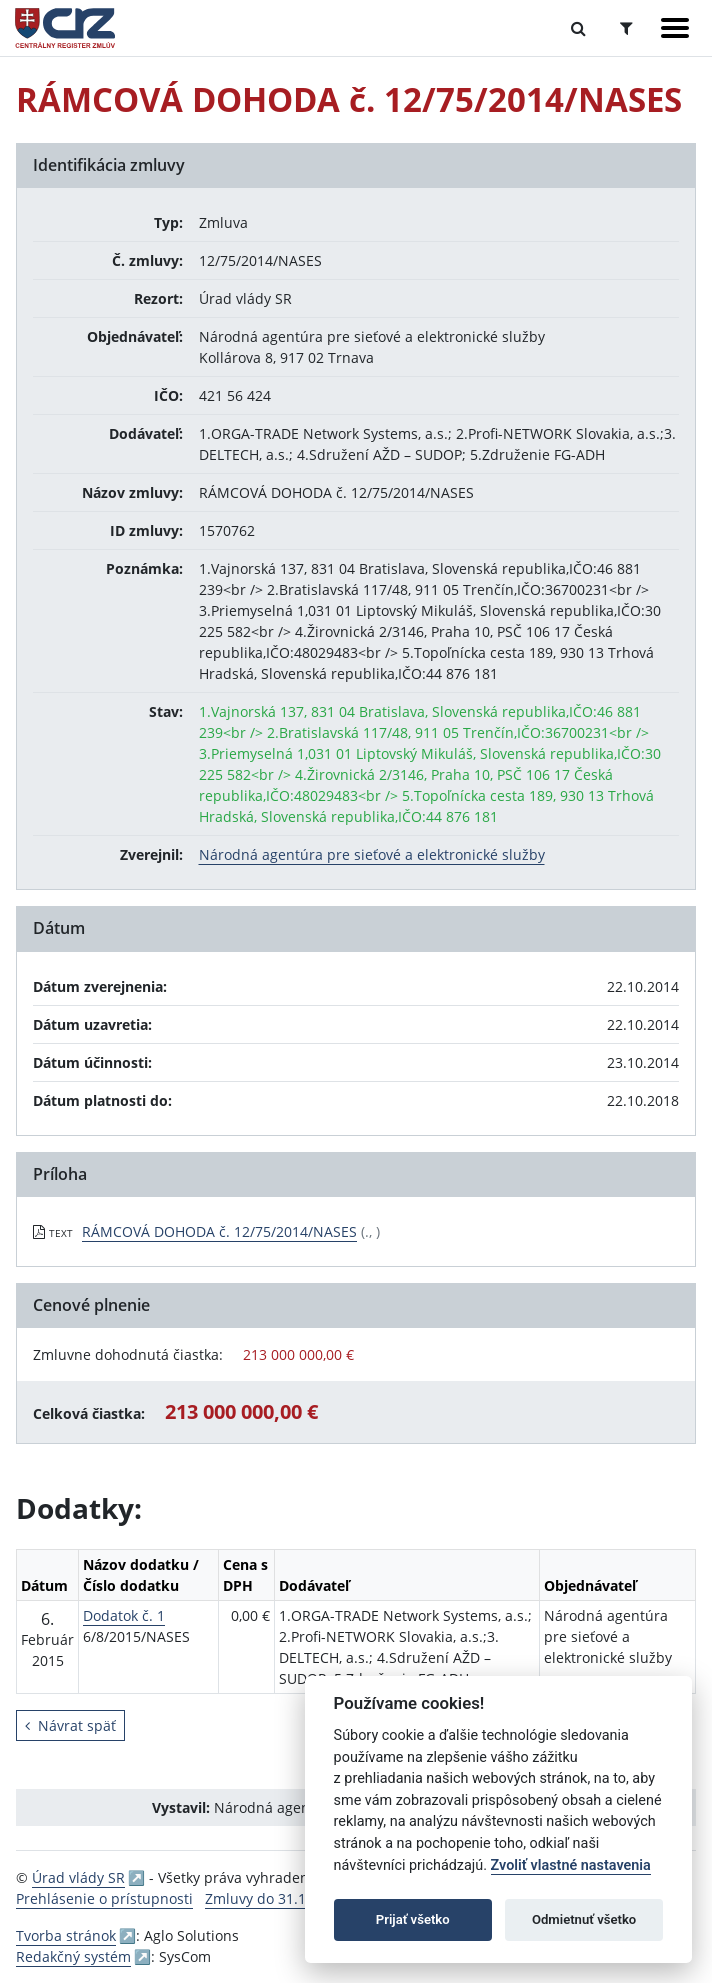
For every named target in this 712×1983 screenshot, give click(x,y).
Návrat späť (70, 1725)
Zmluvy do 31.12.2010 (277, 1898)
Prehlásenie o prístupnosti (104, 1898)
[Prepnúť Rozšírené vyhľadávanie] (626, 28)
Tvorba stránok (66, 1935)
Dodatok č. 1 (124, 1615)
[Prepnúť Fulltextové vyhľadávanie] (578, 28)
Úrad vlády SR (78, 1877)
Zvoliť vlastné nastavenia (571, 1865)
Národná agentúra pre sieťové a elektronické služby (372, 854)
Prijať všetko (413, 1919)
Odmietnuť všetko (584, 1919)
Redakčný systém (73, 1956)
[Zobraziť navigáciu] (675, 28)
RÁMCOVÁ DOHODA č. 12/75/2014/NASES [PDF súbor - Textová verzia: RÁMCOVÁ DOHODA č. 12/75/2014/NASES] (219, 1231)
